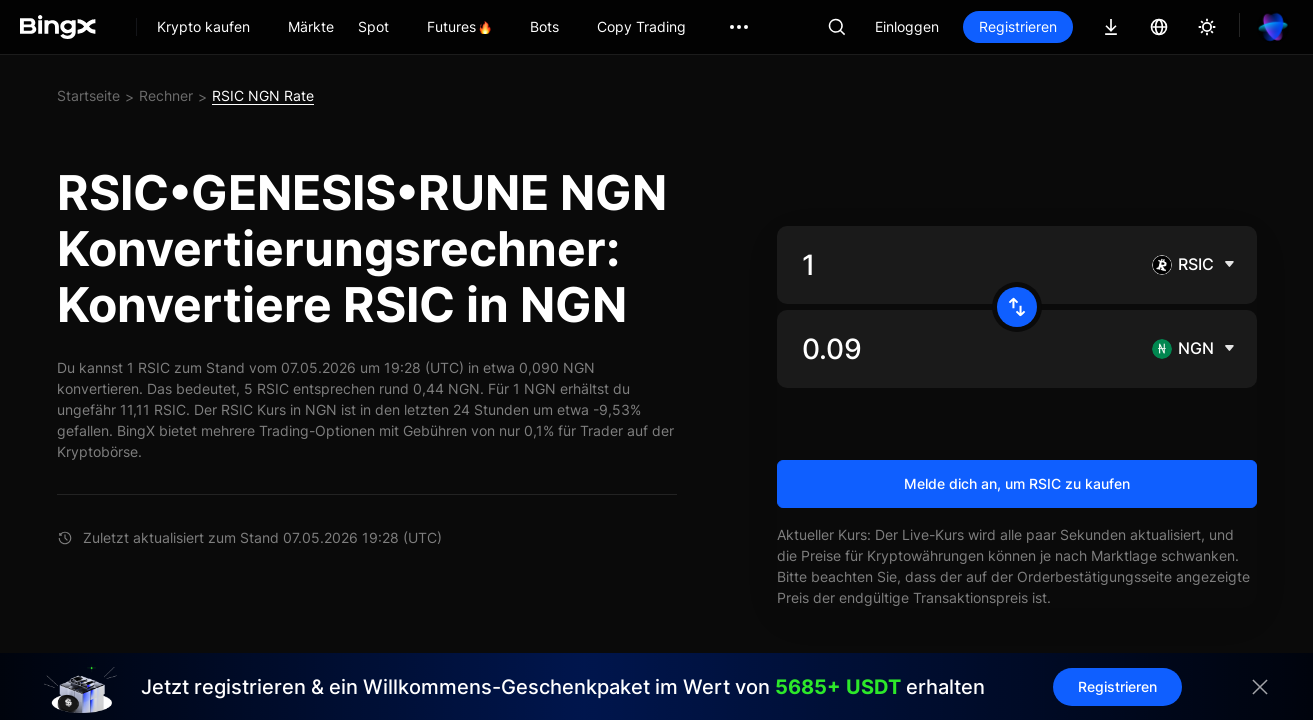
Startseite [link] (88, 95)
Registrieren (1018, 26)
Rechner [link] (166, 95)
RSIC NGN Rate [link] (263, 95)
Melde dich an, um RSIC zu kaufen (1017, 483)
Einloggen (907, 26)
